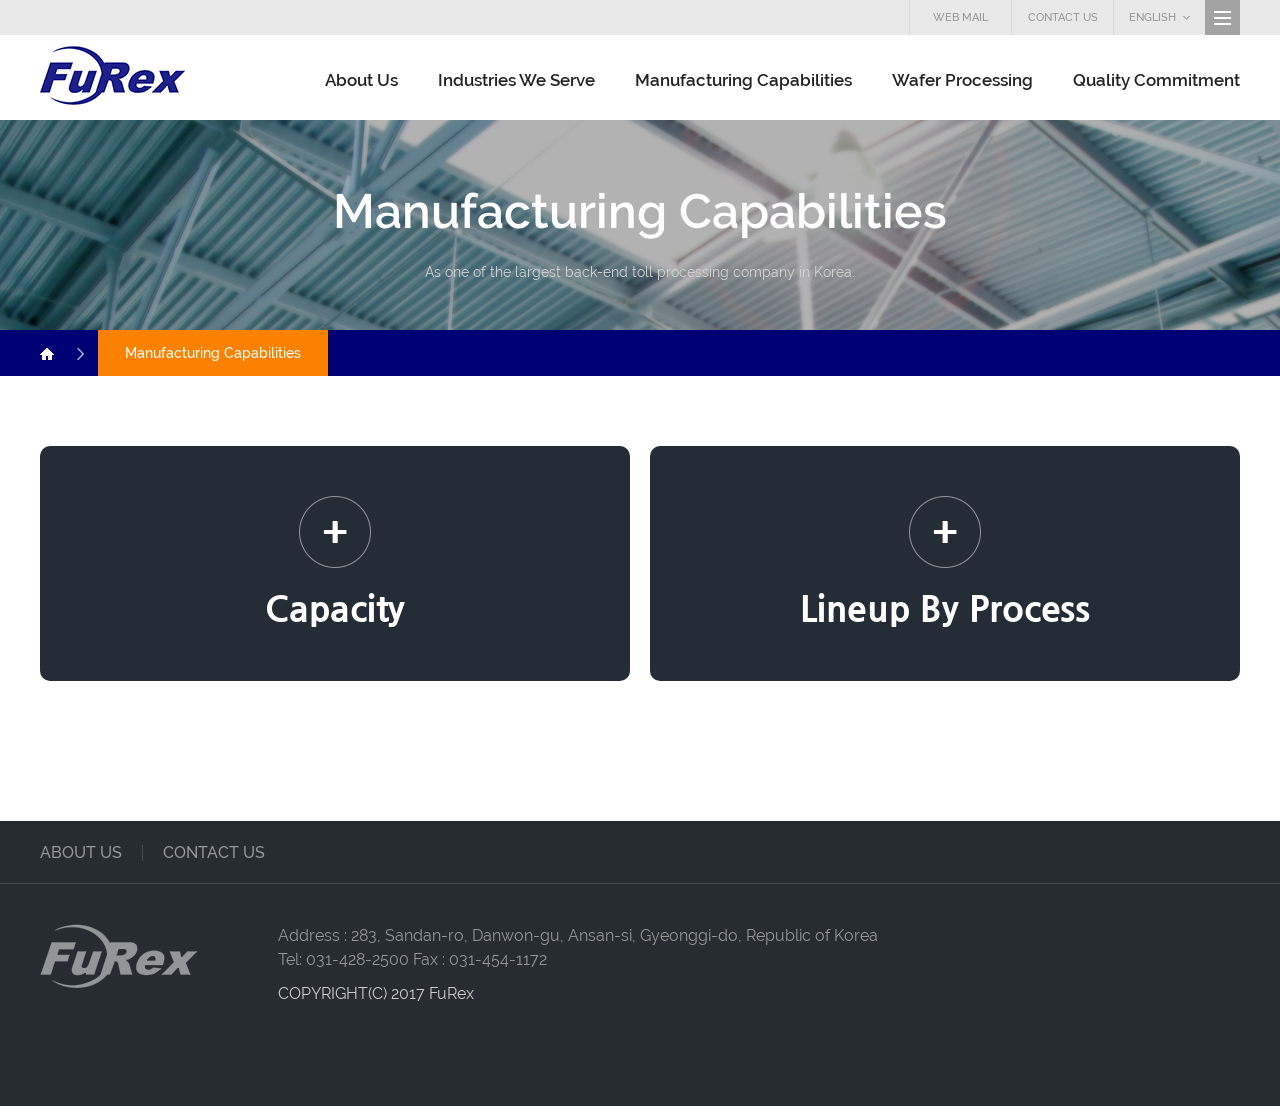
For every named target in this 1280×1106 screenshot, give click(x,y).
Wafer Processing (962, 80)
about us (81, 852)
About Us (361, 80)
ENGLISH (1159, 17)
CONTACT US (1063, 17)
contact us (214, 852)
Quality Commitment (1156, 80)
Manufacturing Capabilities (743, 80)
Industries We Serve (516, 80)
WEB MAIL (960, 17)
